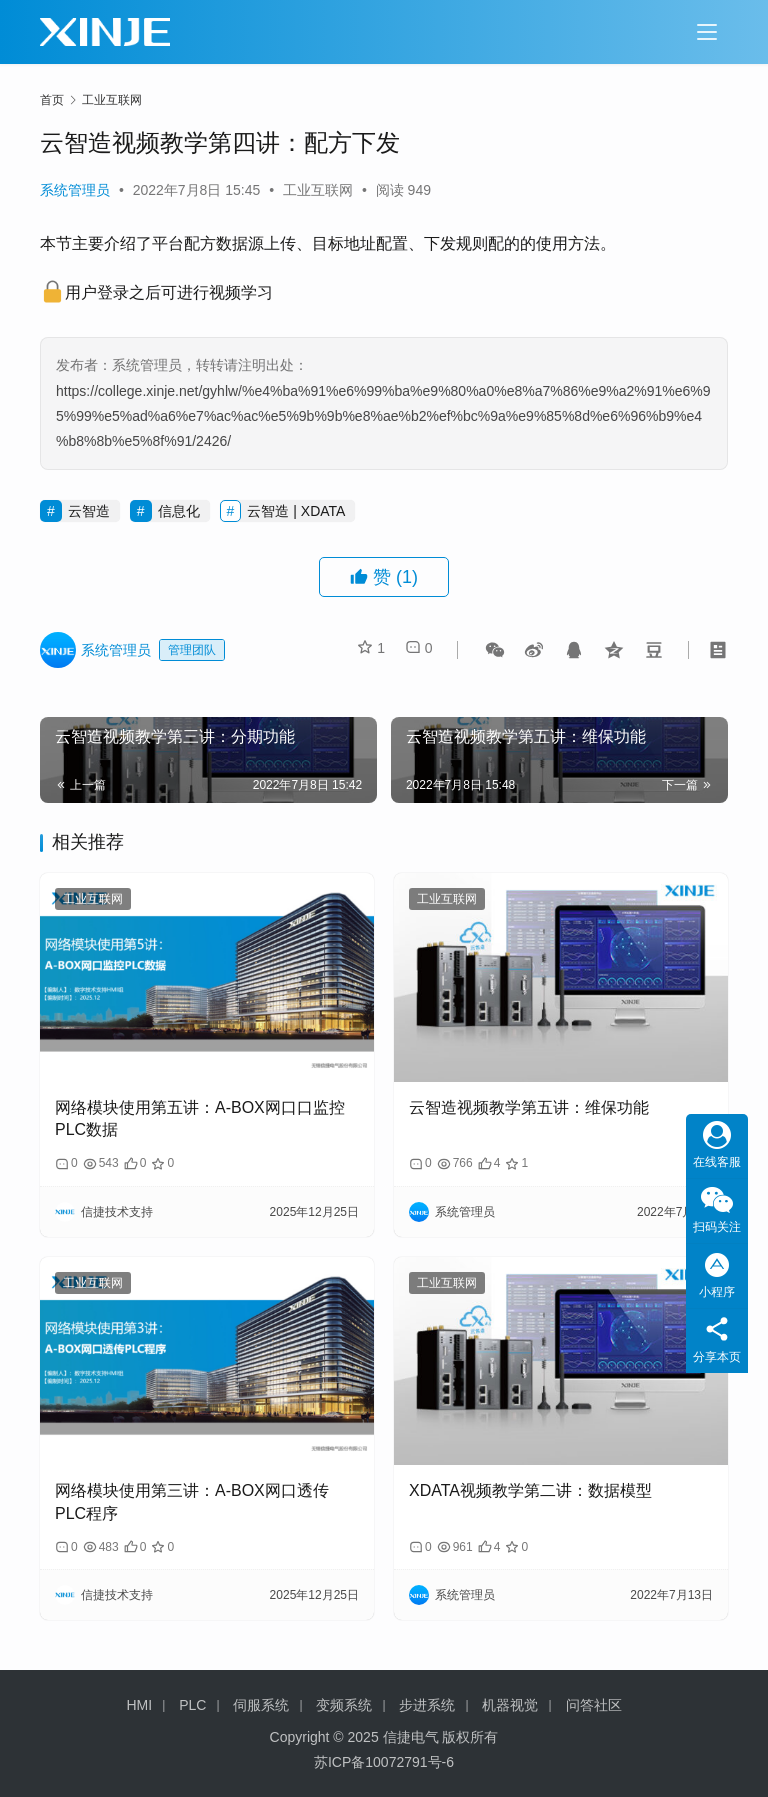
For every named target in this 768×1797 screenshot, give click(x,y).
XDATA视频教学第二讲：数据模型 (530, 1490)
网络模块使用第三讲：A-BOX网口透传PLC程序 (192, 1501)
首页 (52, 100)
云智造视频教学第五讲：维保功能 (529, 1107)
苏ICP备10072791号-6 (384, 1762)
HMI (140, 1705)
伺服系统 (261, 1705)
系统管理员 (75, 190)
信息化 (179, 511)
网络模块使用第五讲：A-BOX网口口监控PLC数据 (200, 1118)
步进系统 (427, 1705)
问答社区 (594, 1705)
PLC (192, 1705)
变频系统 (344, 1705)
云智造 (89, 511)
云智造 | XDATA (296, 511)
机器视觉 (510, 1705)
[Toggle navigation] (707, 32)
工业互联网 (318, 190)
